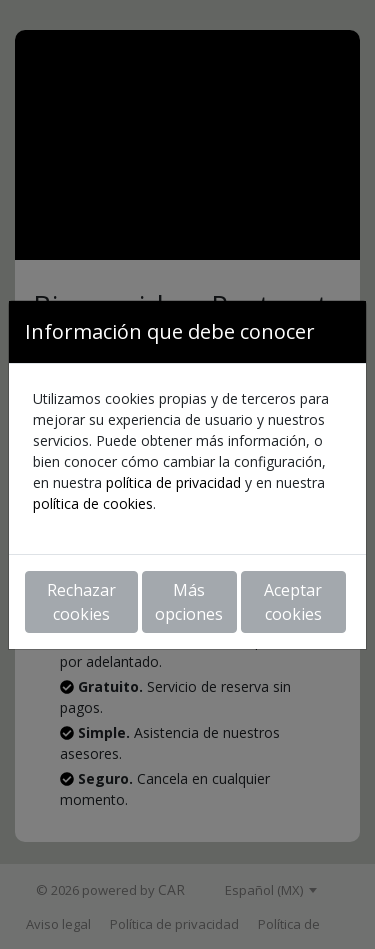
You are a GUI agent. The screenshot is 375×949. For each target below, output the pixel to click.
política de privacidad (173, 482)
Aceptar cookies (293, 602)
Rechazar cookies (81, 602)
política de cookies (93, 503)
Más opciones (189, 602)
